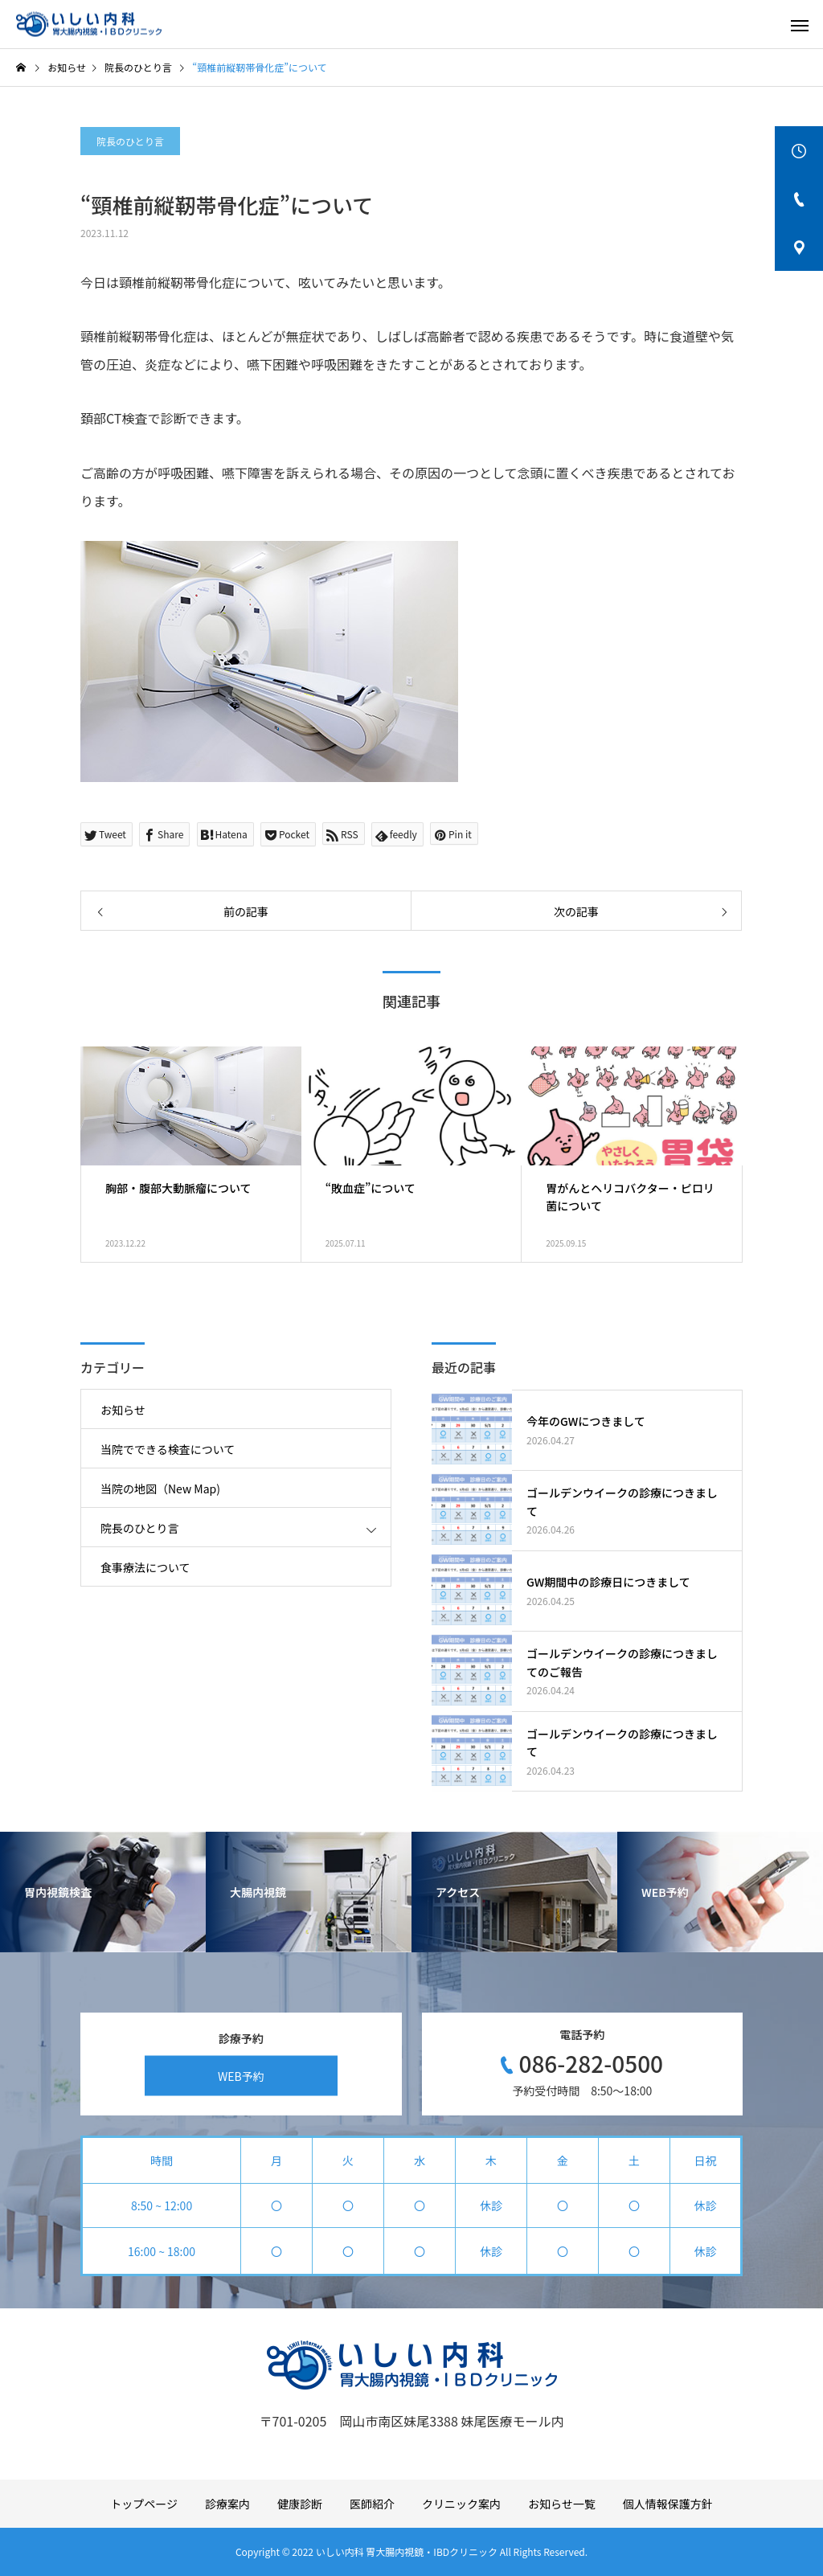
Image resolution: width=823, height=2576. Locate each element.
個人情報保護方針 (668, 2504)
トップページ (144, 2504)
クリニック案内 (461, 2504)
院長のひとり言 (130, 141)
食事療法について (145, 1567)
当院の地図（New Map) (160, 1488)
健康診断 (299, 2504)
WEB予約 (241, 2075)
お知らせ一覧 (562, 2504)
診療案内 (227, 2504)
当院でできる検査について (167, 1449)
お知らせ (122, 1410)
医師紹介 (372, 2504)
